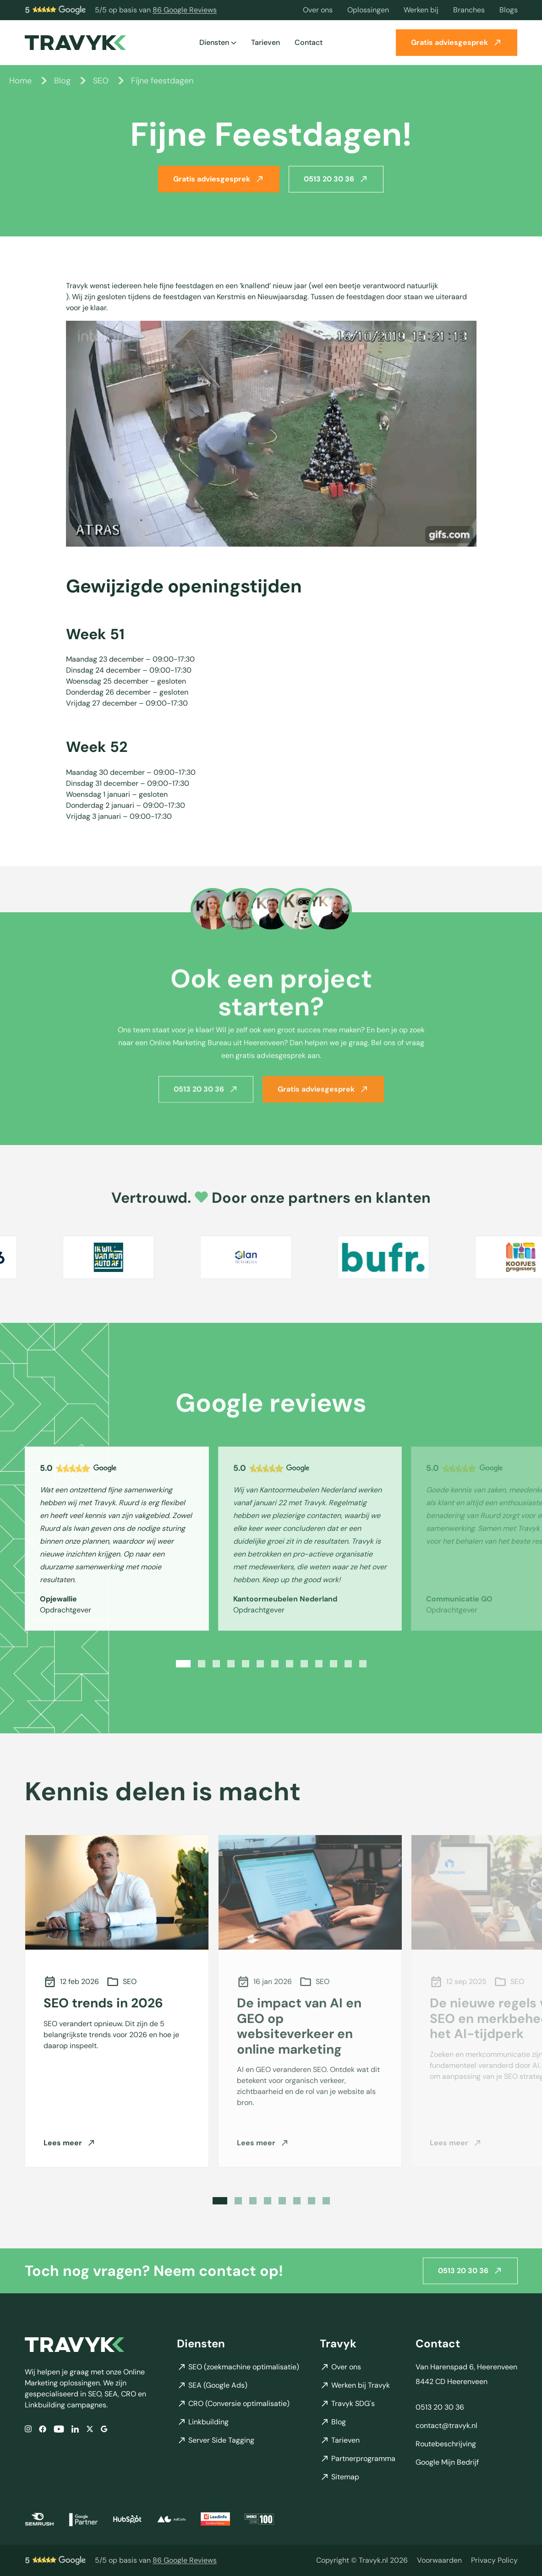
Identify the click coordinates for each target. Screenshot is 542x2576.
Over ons (318, 10)
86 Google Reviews (185, 10)
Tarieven (265, 42)
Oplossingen (368, 10)
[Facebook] (42, 2429)
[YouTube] (59, 2429)
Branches (469, 10)
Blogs (508, 10)
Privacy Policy (494, 2560)
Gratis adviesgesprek (456, 42)
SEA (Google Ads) (212, 2385)
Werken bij (421, 10)
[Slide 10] (319, 1663)
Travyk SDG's (347, 2403)
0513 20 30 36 (336, 179)
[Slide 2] (201, 1663)
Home (20, 80)
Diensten (217, 42)
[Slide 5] (245, 1663)
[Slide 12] (348, 1663)
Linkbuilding (203, 2422)
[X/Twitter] (89, 2429)
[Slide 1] (183, 1663)
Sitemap (339, 2477)
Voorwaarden (439, 2560)
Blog (62, 80)
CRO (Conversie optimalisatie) (233, 2403)
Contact (309, 42)
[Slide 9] (304, 1663)
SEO (101, 80)
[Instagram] (28, 2429)
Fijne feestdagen (162, 80)
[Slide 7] (275, 1663)
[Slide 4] (231, 1663)
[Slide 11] (333, 1663)
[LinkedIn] (75, 2429)
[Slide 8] (289, 1663)
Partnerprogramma (357, 2458)
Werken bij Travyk (355, 2385)
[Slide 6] (260, 1663)
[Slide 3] (216, 1663)
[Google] (104, 2429)
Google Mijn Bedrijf (447, 2462)
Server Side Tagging (215, 2440)
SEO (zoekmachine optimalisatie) (238, 2367)
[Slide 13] (363, 1663)
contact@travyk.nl (446, 2425)
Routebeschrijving (446, 2444)
